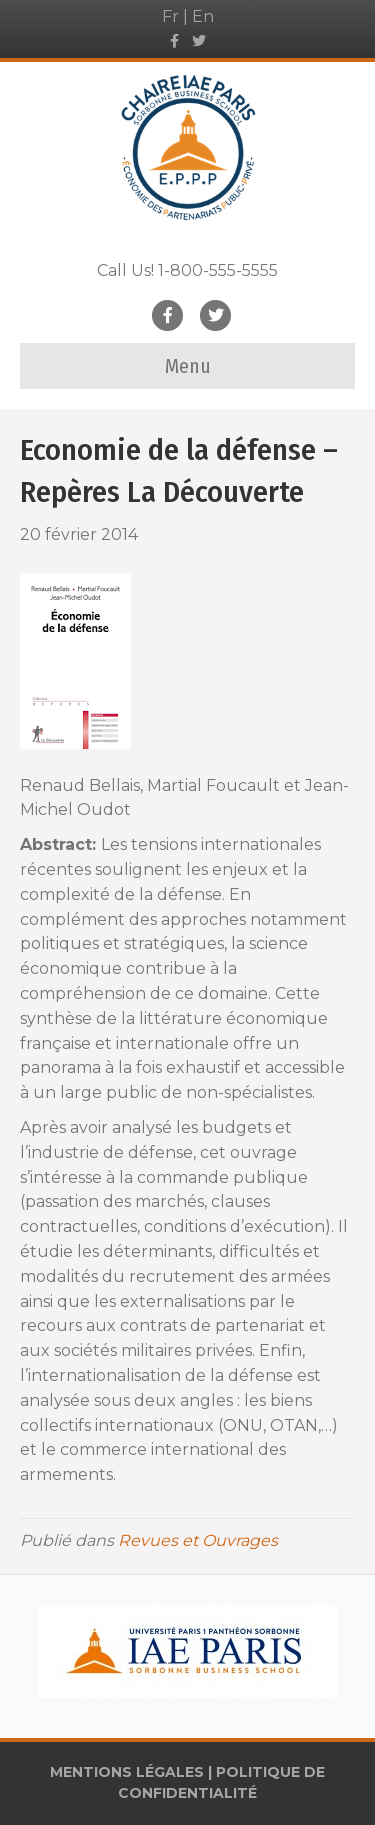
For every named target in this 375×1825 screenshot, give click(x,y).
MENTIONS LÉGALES (127, 1772)
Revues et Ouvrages (198, 1540)
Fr (170, 16)
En (203, 16)
